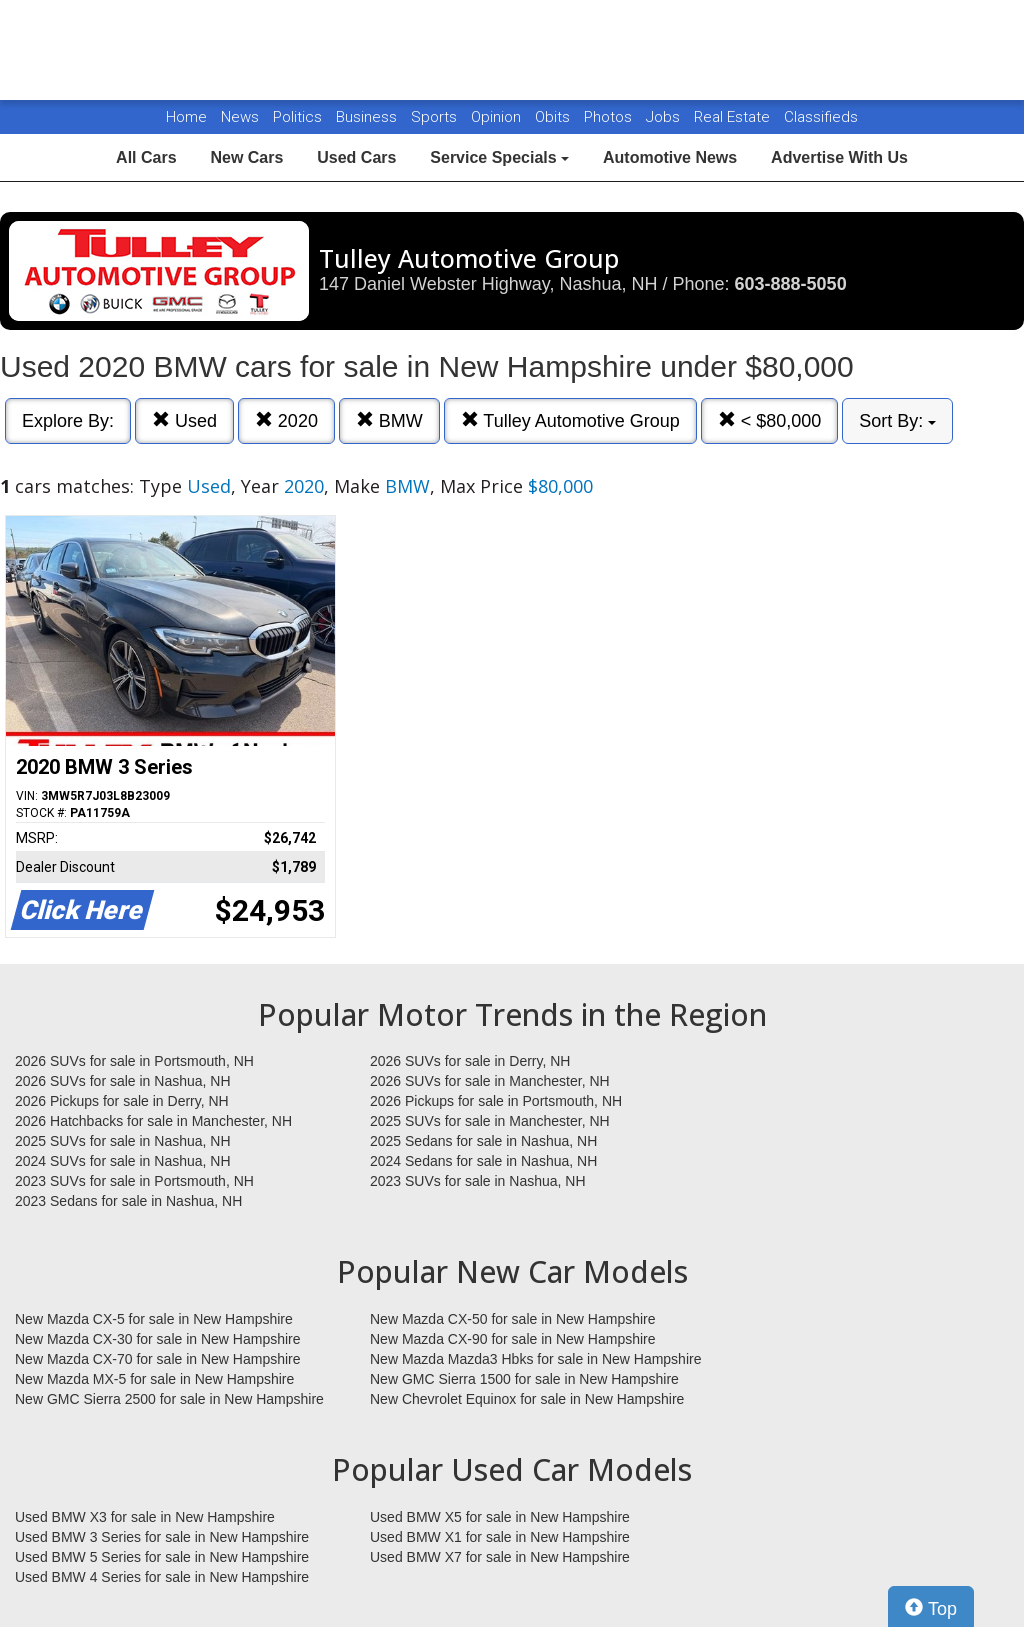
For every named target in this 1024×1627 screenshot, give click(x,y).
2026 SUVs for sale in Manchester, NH (490, 1081)
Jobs (665, 117)
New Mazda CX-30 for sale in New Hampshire (158, 1339)
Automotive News (670, 157)
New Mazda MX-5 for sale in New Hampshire (154, 1379)
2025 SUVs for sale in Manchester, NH (490, 1121)
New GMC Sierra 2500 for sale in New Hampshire (169, 1399)
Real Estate (734, 117)
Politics (297, 117)
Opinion (498, 117)
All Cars (146, 157)
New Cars (246, 157)
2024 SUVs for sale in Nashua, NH (123, 1161)
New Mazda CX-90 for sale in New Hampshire (513, 1339)
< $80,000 (770, 420)
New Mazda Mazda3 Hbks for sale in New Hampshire (535, 1359)
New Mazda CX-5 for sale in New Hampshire (154, 1319)
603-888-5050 (791, 284)
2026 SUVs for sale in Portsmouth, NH (134, 1061)
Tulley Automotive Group (570, 420)
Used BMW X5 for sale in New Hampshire (500, 1517)
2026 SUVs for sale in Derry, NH (470, 1061)
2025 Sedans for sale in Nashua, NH (483, 1141)
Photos (610, 117)
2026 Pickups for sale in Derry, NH (122, 1101)
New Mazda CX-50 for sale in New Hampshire (513, 1319)
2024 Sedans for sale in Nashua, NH (483, 1161)
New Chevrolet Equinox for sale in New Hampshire (527, 1399)
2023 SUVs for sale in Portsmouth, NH (134, 1181)
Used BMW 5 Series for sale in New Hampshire (162, 1557)
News (240, 117)
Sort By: (897, 421)
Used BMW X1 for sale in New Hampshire (500, 1537)
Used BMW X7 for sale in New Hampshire (500, 1557)
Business (368, 117)
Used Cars (356, 157)
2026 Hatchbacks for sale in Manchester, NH (153, 1121)
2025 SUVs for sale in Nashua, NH (123, 1141)
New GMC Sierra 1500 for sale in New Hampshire (524, 1379)
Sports (436, 117)
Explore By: (68, 421)
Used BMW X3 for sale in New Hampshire (145, 1517)
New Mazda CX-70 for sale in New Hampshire (158, 1359)
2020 (286, 420)
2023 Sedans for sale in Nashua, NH (128, 1201)
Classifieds (821, 117)
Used (184, 420)
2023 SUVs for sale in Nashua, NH (478, 1181)
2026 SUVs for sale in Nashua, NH (123, 1081)
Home (186, 117)
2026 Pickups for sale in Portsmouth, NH (496, 1101)
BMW (389, 420)
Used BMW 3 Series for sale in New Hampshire (162, 1537)
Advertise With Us (839, 157)
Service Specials (499, 157)
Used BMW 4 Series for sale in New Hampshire (162, 1577)
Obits (554, 117)
